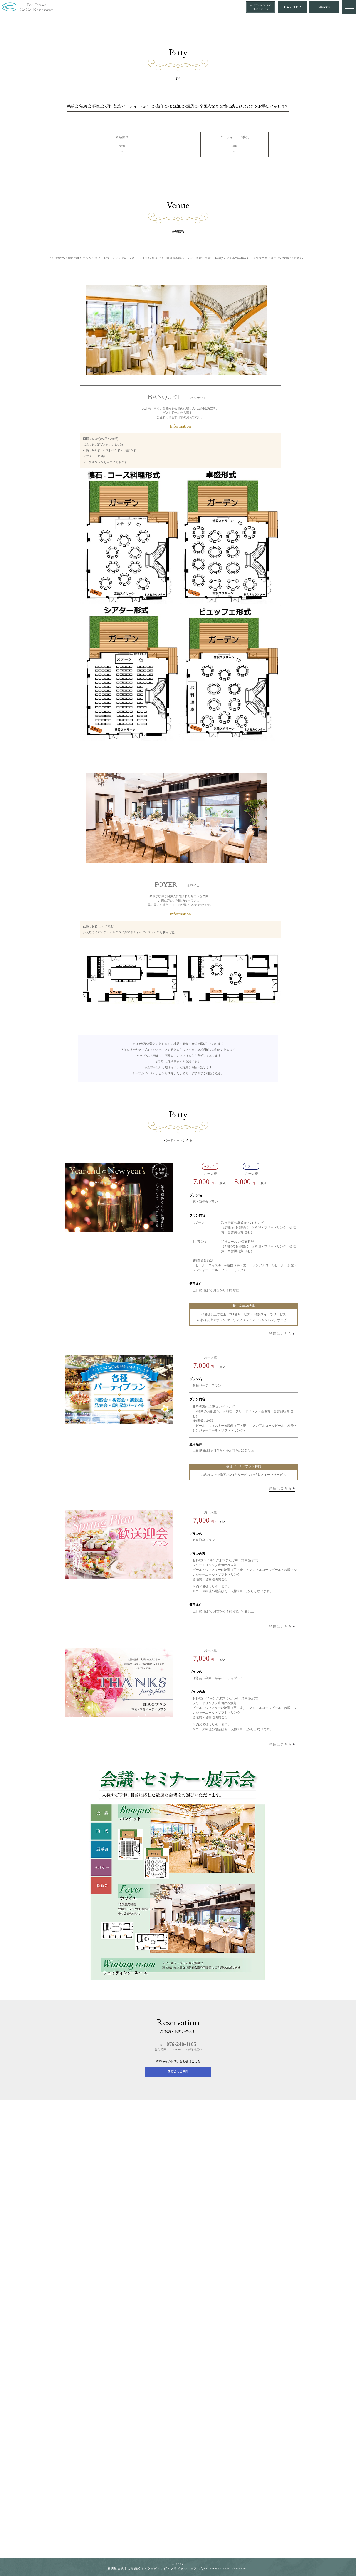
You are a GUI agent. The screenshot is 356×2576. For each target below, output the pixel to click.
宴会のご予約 (178, 2072)
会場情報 (121, 144)
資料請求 (324, 7)
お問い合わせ (292, 7)
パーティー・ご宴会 (234, 144)
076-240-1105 (181, 2044)
